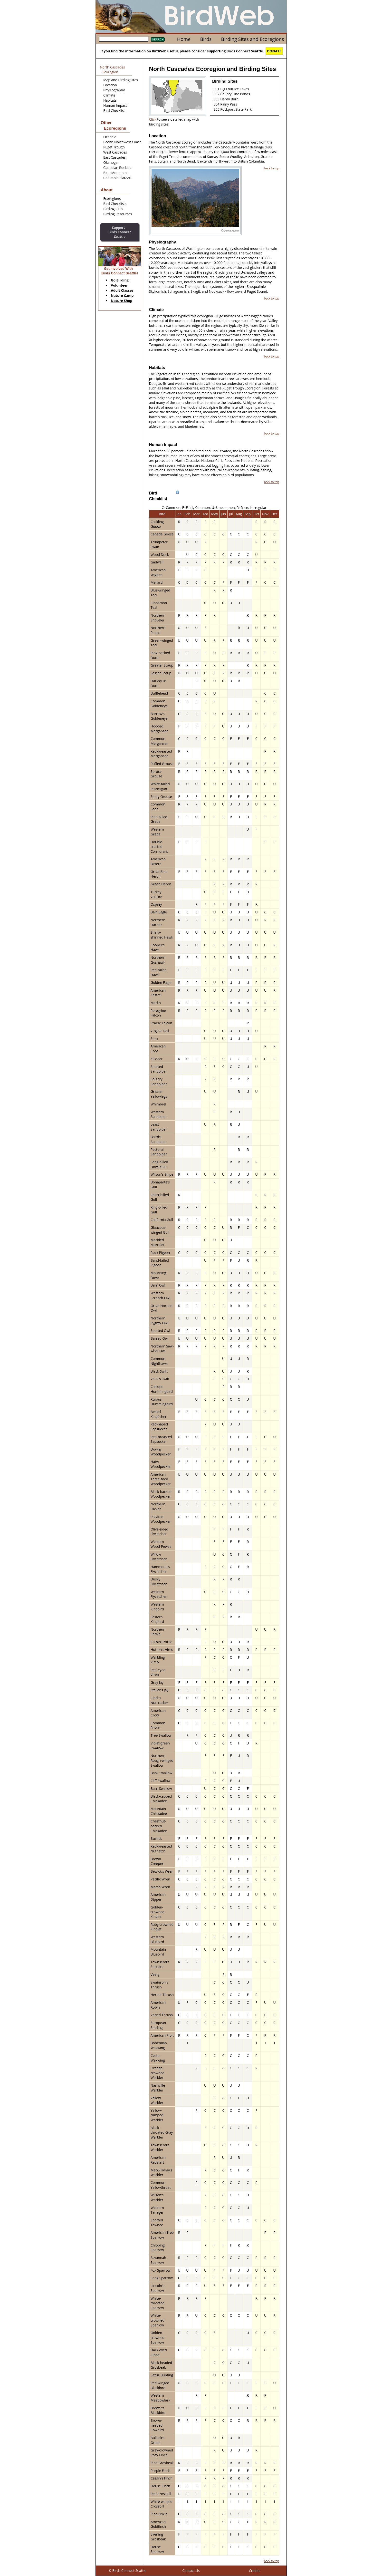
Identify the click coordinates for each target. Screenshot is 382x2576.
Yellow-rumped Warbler (157, 2115)
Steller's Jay (159, 1690)
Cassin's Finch (161, 2478)
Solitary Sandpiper (159, 1081)
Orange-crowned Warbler (157, 2073)
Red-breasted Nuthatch (161, 1848)
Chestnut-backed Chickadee (159, 1826)
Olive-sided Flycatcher (159, 1531)
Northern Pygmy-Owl (159, 1320)
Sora (154, 1038)
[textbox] (123, 39)
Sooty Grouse (161, 796)
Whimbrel (158, 1104)
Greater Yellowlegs (159, 1094)
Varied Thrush (162, 2015)
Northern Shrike (158, 1632)
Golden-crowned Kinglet (157, 1912)
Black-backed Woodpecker (161, 1494)
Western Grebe (157, 831)
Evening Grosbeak (158, 2536)
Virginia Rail (160, 1030)
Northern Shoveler (158, 617)
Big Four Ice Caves (234, 89)
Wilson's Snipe (162, 1174)
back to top (271, 168)
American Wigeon (158, 572)
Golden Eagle (161, 982)
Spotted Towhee (157, 2222)
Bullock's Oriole (157, 2440)
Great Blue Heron (159, 874)
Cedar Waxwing (158, 2058)
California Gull (162, 1219)
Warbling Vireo (158, 1660)
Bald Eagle (159, 912)
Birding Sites (113, 208)
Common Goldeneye (159, 703)
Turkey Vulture (156, 894)
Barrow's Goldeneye (159, 716)
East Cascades (114, 157)
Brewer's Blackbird (158, 2410)
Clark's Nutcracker (159, 1700)
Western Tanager (157, 2210)
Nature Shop (121, 300)
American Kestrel (158, 992)
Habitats (110, 100)
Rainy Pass (228, 104)
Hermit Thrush (162, 1994)
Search (158, 39)
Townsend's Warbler (160, 2147)
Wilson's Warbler (157, 2197)
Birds (205, 39)
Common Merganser (159, 741)
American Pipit (162, 2035)
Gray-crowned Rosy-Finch (162, 2452)
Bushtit (156, 1838)
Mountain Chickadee (159, 1811)
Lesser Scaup (161, 673)
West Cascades (115, 152)
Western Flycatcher (159, 1594)
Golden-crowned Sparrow (157, 2337)
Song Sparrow (162, 2278)
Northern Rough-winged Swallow (162, 1760)
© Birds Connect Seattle (127, 2570)
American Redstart (158, 2160)
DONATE (274, 51)
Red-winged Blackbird (160, 2385)
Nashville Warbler (158, 2087)
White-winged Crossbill (161, 2504)
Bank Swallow (161, 1773)
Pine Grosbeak (162, 2462)
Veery (155, 1974)
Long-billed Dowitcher (159, 1164)
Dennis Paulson (231, 230)
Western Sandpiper (159, 1114)
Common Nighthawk (159, 1361)
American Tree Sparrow (162, 2235)
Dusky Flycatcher (159, 1581)
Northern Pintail (158, 630)
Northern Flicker (158, 1506)
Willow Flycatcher (159, 1556)
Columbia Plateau (117, 177)
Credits (254, 2570)
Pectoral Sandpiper (159, 1152)
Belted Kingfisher (158, 1414)
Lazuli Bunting (162, 2375)
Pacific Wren (160, 1879)
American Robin (158, 2005)
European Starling (158, 2025)
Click (152, 119)
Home (184, 39)
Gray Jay (157, 1682)
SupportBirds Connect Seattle (119, 232)
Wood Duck (160, 554)
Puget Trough (114, 147)
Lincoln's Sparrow (157, 2288)
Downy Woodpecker (161, 1451)
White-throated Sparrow (157, 2303)
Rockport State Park (236, 109)
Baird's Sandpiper (159, 1139)
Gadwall (157, 562)
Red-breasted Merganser (161, 753)
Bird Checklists (114, 203)
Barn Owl (158, 1285)
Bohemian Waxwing (159, 2045)
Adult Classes (122, 290)
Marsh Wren (160, 1887)
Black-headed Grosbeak (161, 2365)
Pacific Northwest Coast (122, 142)
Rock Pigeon (160, 1252)
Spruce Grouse (156, 774)
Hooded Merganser (159, 728)
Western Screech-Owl (160, 1295)
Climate (109, 95)
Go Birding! (120, 280)
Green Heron (161, 884)
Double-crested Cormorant (159, 847)
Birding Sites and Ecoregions (252, 39)
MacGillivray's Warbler (161, 2172)
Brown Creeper (157, 1861)
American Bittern (158, 861)
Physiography (114, 90)
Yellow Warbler (157, 2100)
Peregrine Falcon (158, 1013)
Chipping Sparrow (158, 2247)
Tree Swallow (161, 1735)
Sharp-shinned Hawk (162, 934)
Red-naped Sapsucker (159, 1426)
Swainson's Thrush (159, 1984)
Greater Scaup (162, 665)
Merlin (156, 1002)
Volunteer (119, 285)
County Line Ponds (235, 94)
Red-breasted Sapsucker (161, 1439)
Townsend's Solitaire (160, 1964)
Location (110, 85)
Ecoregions (112, 198)
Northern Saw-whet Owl (162, 1348)
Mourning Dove (158, 1275)
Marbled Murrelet (157, 1242)
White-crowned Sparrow (157, 2320)
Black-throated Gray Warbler (162, 2132)
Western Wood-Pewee (161, 1544)
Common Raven (158, 1725)
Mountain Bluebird (158, 1951)
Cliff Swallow (161, 1780)
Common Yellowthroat (161, 2185)
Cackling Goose (157, 524)
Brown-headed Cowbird (157, 2425)
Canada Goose (162, 534)
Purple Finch (160, 2470)
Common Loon (158, 806)
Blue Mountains (115, 172)
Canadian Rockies (117, 167)
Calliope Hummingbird (162, 1389)
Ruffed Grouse (162, 763)
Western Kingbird (157, 1606)
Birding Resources (117, 214)
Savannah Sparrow (158, 2260)
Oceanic (109, 137)
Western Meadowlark (160, 2397)
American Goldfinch (158, 2524)
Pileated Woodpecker (161, 1519)
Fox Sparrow (160, 2270)
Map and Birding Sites (120, 79)
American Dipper (158, 1897)
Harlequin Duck (158, 683)
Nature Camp (122, 295)
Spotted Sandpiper (159, 1069)
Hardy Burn (229, 99)
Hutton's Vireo (162, 1649)
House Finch (160, 2486)
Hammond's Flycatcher (160, 1569)
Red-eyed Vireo (158, 1672)
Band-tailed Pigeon (160, 1263)
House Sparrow (157, 2549)
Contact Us (191, 2570)
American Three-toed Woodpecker (161, 1479)
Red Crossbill (161, 2493)
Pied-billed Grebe (159, 819)
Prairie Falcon (161, 1023)
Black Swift (159, 1371)
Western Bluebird (157, 1939)
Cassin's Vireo (161, 1641)
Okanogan (111, 162)
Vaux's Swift (160, 1378)
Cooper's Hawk (158, 947)
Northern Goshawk (158, 960)
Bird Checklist (114, 110)
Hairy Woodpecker (161, 1464)
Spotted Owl (160, 1330)
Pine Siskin (159, 2514)
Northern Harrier (158, 922)
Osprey (156, 904)
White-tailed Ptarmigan (160, 786)
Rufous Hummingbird (162, 1401)
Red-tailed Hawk (159, 972)
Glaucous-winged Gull (160, 1230)
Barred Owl (160, 1338)
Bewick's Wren (162, 1871)
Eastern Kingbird (157, 1619)
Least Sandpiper (159, 1127)
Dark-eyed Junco (159, 2352)
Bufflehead (159, 693)
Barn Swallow (161, 1788)
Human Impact (115, 105)
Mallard (157, 582)
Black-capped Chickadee (161, 1798)
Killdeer (156, 1058)
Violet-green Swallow (160, 1745)
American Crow (158, 1713)
